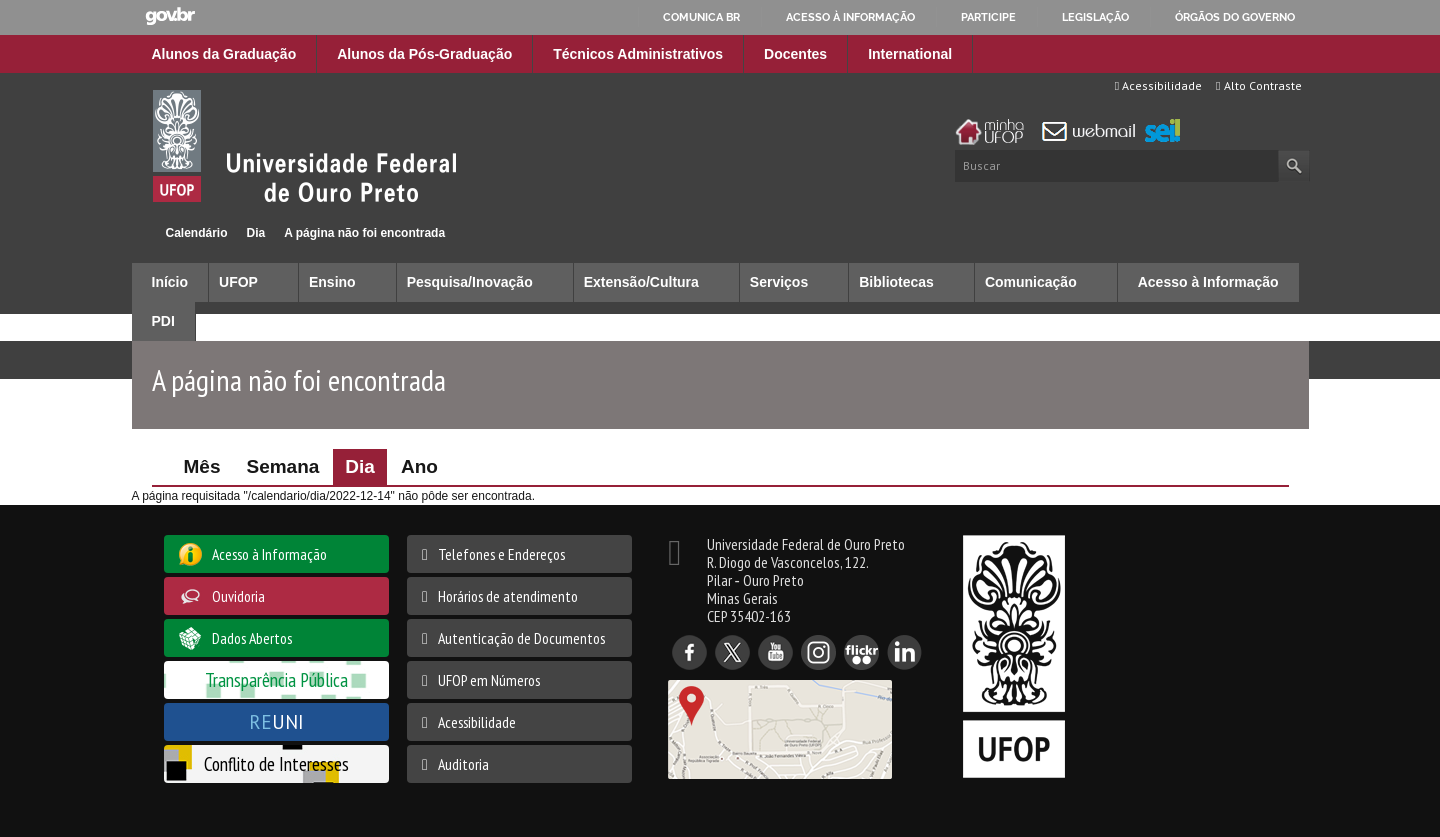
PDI (163, 321)
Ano (419, 466)
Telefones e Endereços (501, 554)
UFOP (238, 282)
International (910, 54)
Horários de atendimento (508, 596)
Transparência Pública (276, 679)
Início (140, 232)
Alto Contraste (1258, 85)
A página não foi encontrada (364, 233)
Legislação (1095, 17)
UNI (276, 721)
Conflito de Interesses (276, 763)
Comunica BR (701, 17)
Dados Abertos (252, 638)
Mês (202, 466)
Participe (988, 17)
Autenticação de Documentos (521, 638)
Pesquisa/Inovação (470, 282)
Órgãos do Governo (1235, 17)
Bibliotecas (896, 282)
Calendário (197, 233)
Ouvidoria (238, 596)
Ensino (332, 282)
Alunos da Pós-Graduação (424, 54)
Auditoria (463, 764)
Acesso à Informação (1208, 282)
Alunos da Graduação (224, 54)
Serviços (779, 282)
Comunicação (1031, 282)
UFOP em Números (489, 680)
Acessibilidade (1158, 85)
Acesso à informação (850, 17)
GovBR (170, 16)
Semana (282, 466)
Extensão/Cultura (641, 282)
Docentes (795, 54)
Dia (256, 233)
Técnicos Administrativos (638, 54)
